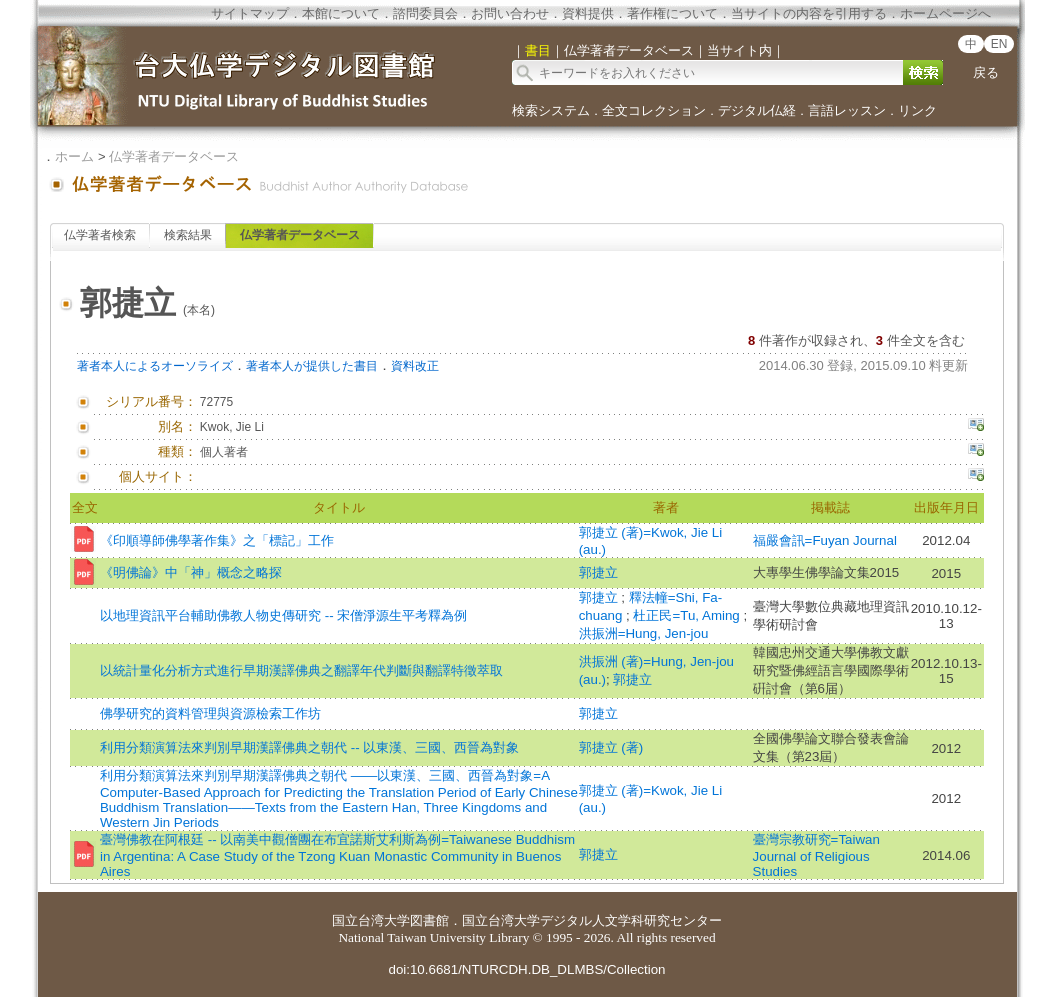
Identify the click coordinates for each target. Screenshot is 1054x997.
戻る (986, 72)
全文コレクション (654, 110)
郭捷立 (598, 572)
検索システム (551, 110)
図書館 (429, 920)
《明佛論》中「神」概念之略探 (191, 572)
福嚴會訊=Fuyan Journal (825, 540)
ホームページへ (945, 13)
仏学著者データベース (174, 156)
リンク (917, 110)
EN (999, 44)
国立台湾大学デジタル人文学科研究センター (592, 920)
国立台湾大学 (371, 920)
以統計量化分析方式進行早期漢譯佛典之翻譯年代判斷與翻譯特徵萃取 (301, 670)
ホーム (74, 156)
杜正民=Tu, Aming (688, 615)
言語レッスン (847, 110)
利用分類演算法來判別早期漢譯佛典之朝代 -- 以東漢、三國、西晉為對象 (309, 747)
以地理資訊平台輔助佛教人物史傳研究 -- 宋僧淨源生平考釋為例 (283, 615)
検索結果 (188, 235)
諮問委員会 (425, 13)
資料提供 (588, 13)
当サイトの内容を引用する (809, 13)
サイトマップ (250, 13)
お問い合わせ (510, 13)
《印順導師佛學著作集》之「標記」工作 (217, 540)
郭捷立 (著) (611, 747)
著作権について (672, 13)
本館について (341, 13)
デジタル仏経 (757, 110)
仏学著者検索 (100, 235)
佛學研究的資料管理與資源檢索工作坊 (210, 713)
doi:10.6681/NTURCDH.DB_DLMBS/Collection (526, 969)
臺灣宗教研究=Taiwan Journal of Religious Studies (816, 855)
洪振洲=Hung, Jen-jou (644, 633)
